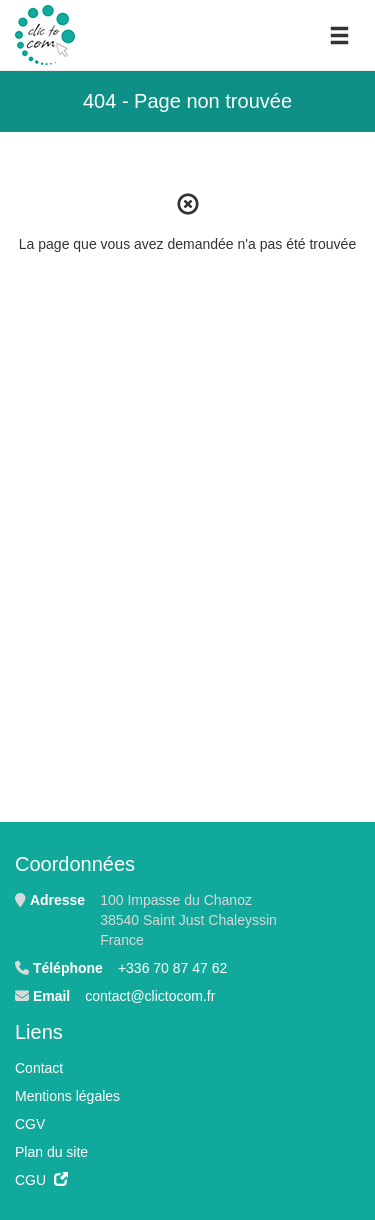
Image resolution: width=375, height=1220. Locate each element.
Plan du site (51, 1152)
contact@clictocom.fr (150, 996)
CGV (30, 1124)
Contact (39, 1068)
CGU (41, 1180)
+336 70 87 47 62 (172, 968)
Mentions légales (67, 1096)
